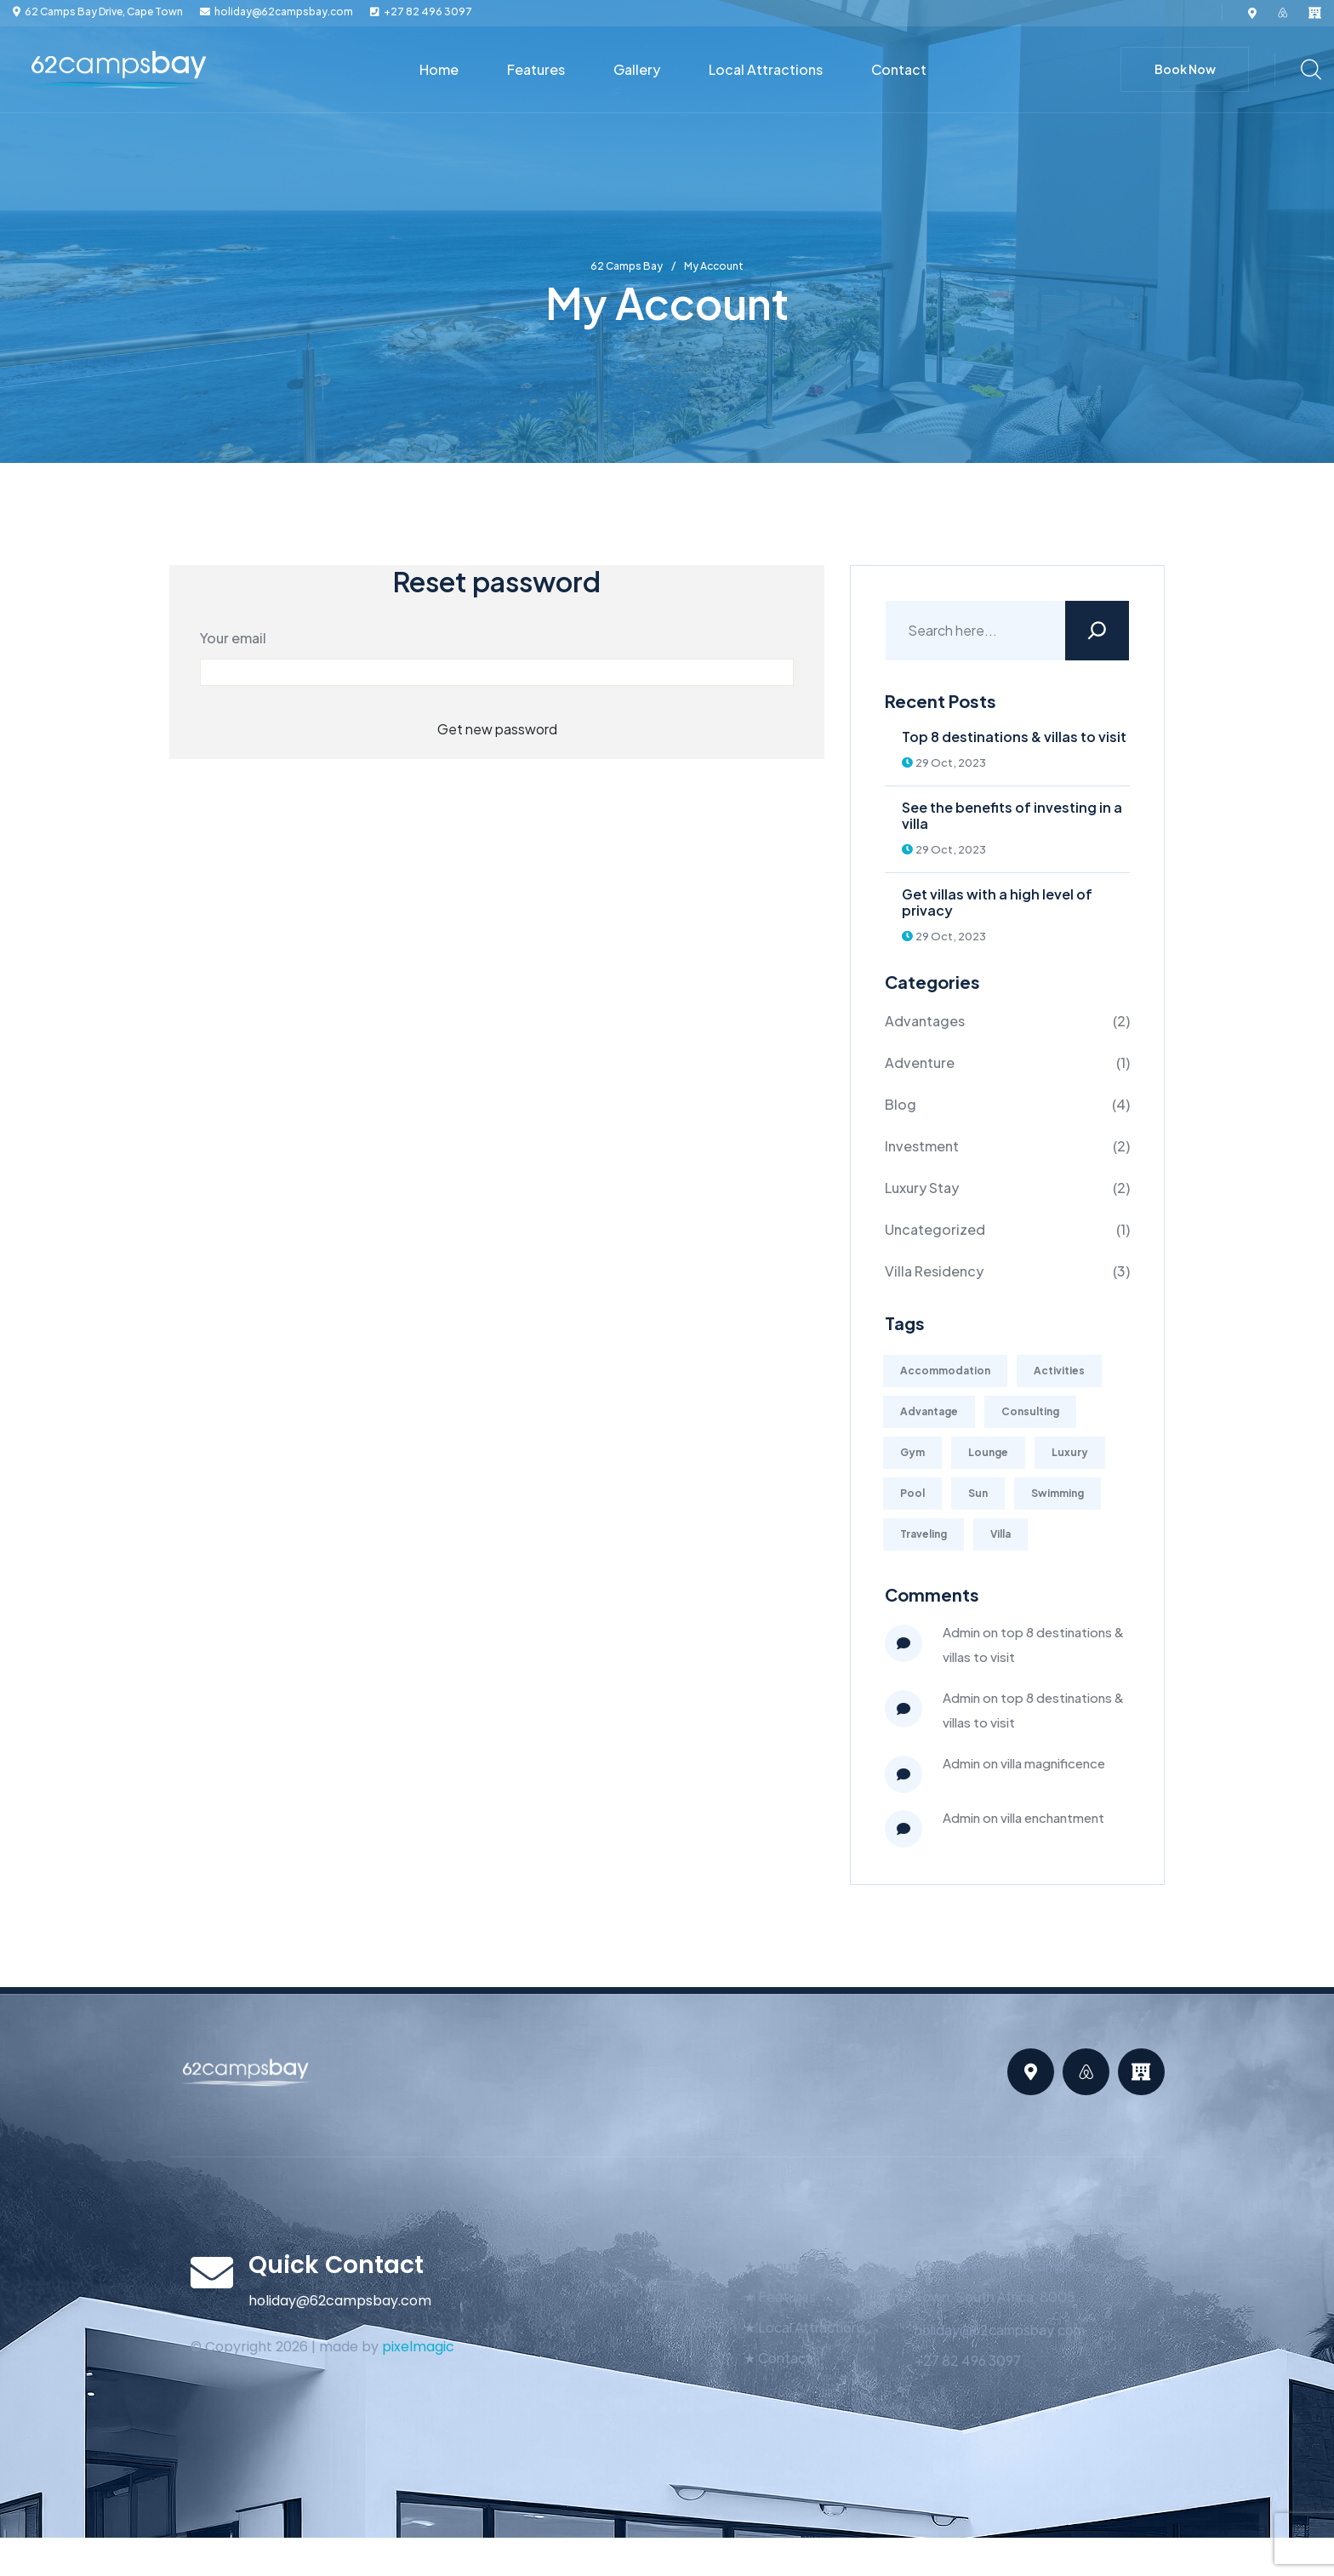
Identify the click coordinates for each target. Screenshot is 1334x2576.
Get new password (497, 729)
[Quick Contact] (212, 2272)
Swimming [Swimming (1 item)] (1057, 1493)
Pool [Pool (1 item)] (912, 1493)
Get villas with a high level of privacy (997, 902)
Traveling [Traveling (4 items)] (923, 1534)
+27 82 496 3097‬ (428, 12)
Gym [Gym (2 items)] (912, 1452)
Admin (961, 1632)
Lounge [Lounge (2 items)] (988, 1452)
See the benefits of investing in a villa (1012, 815)
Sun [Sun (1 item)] (978, 1493)
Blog (900, 1104)
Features (536, 69)
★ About (770, 2266)
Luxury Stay (922, 1188)
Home (439, 69)
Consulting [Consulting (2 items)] (1030, 1411)
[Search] (1097, 630)
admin (961, 1763)
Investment (922, 1146)
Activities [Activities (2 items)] (1059, 1370)
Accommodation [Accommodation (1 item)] (945, 1370)
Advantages (925, 1021)
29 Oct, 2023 (944, 762)
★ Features (780, 2296)
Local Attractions (766, 69)
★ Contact (778, 2358)
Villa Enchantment (1052, 1817)
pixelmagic (418, 2346)
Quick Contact (336, 2265)
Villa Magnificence (1052, 1763)
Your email (233, 638)
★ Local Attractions (805, 2327)
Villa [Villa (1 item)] (1000, 1534)
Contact (898, 69)
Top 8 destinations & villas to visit (1014, 736)
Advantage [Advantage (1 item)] (929, 1411)
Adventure (920, 1062)
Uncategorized (935, 1229)
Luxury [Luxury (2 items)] (1070, 1452)
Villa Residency (934, 1271)
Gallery (636, 69)
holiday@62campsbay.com (283, 12)
